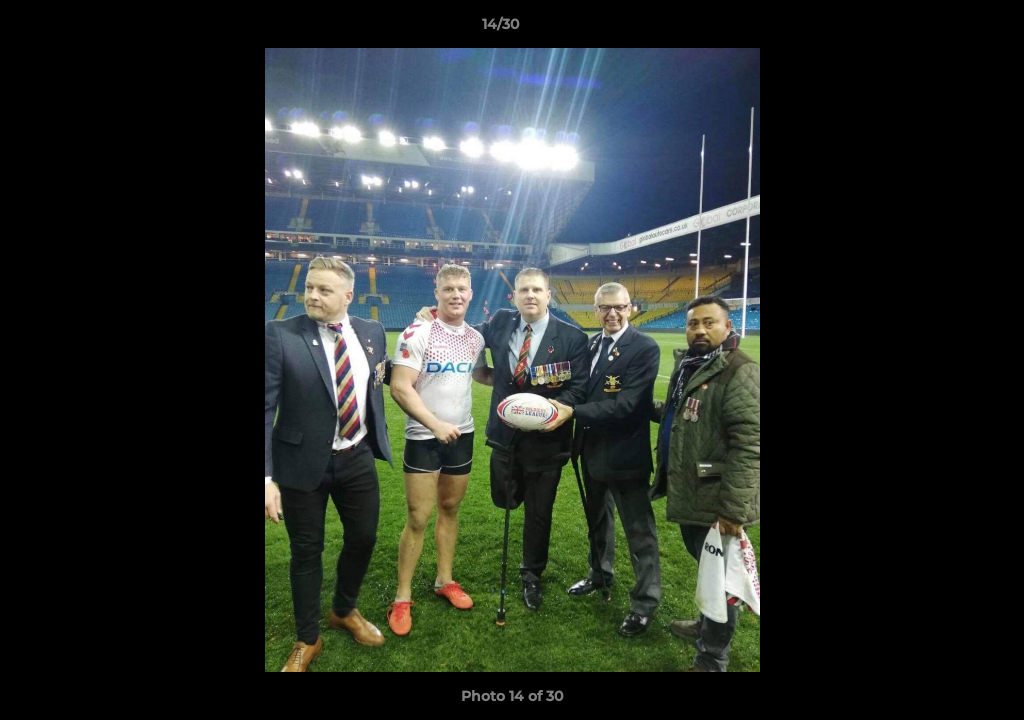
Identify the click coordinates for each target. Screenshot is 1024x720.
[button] (940, 29)
